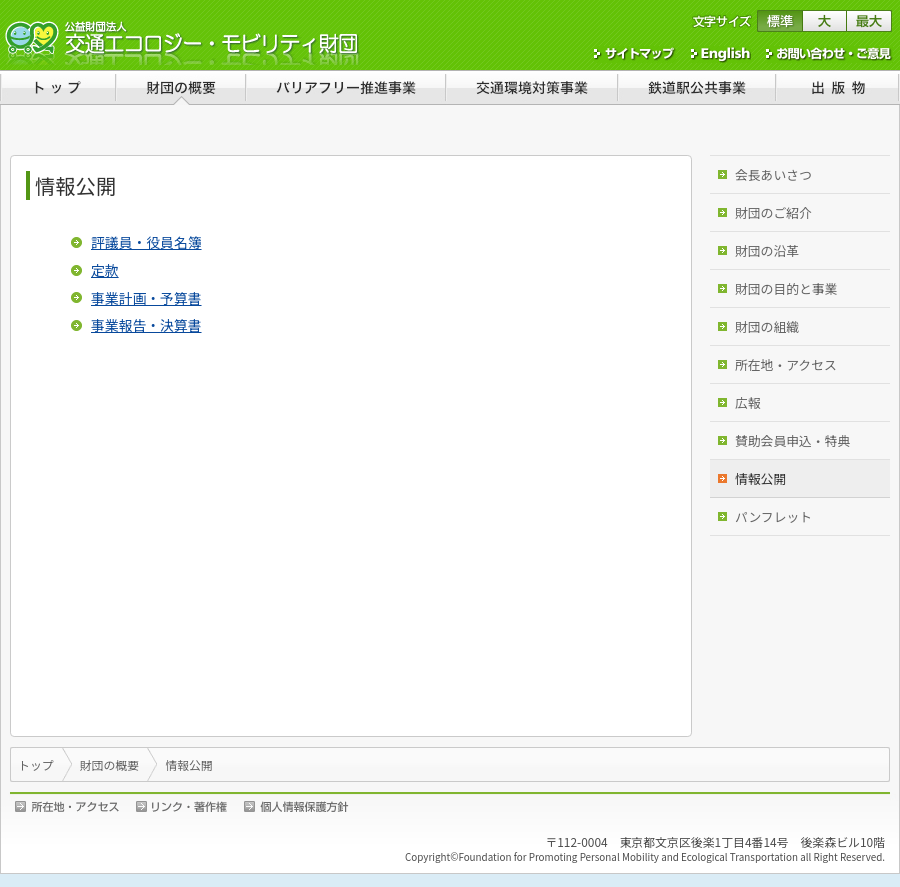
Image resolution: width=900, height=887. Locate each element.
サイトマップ (635, 54)
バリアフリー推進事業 (345, 87)
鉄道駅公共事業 (696, 87)
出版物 (837, 87)
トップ (57, 87)
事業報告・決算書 (146, 325)
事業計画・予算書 (146, 298)
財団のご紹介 (773, 212)
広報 (748, 402)
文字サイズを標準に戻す (779, 21)
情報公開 (760, 478)
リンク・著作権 (185, 807)
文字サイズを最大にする (869, 21)
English (721, 54)
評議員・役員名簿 (146, 242)
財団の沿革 (767, 250)
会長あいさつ (773, 174)
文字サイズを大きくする (824, 21)
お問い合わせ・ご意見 (829, 54)
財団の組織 (767, 326)
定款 (105, 270)
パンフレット (773, 516)
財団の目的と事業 (786, 288)
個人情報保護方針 (296, 807)
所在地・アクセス (786, 364)
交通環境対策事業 (531, 87)
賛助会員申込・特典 (792, 440)
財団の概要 (180, 87)
